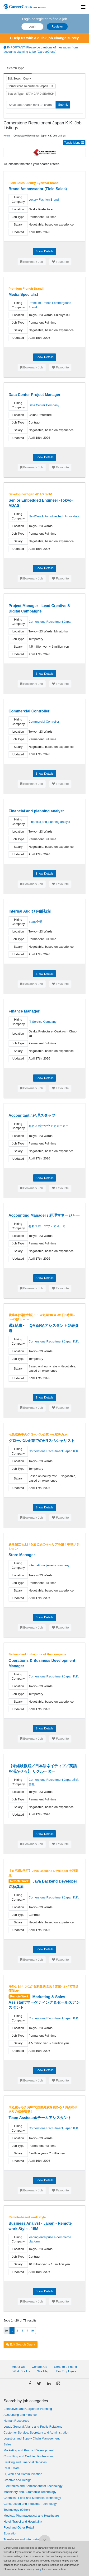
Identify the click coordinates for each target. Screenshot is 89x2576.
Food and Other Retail (19, 2527)
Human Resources (16, 2420)
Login (32, 26)
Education (10, 2533)
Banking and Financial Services (25, 2462)
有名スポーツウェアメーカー (48, 1126)
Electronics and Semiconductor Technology (33, 2486)
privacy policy (34, 2569)
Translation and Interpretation (24, 2539)
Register (57, 26)
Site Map (43, 2371)
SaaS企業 (35, 921)
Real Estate (11, 2468)
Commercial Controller (43, 721)
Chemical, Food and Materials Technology (32, 2498)
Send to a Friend (65, 2367)
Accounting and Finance (20, 2414)
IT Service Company (42, 1021)
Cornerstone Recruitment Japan (50, 621)
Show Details (45, 251)
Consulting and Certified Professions (28, 2456)
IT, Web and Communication (23, 2474)
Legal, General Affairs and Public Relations (33, 2426)
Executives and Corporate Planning (28, 2409)
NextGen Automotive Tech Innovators (53, 516)
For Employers (66, 2371)
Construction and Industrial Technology (30, 2503)
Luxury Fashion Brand (43, 199)
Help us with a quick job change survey (44, 38)
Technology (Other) (17, 2509)
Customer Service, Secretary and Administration (36, 2432)
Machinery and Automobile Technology (30, 2492)
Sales (7, 2444)
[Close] (45, 2541)
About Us (18, 2367)
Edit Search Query (19, 78)
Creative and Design (18, 2480)
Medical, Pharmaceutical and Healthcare (31, 2515)
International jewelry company (48, 1565)
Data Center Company (43, 405)
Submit (63, 104)
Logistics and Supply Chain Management (32, 2438)
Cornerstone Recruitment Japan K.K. (53, 1341)
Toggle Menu (74, 142)
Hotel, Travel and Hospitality (23, 2521)
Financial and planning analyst (49, 822)
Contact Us (39, 2367)
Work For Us (21, 2371)
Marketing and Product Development (29, 2450)
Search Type (16, 68)
